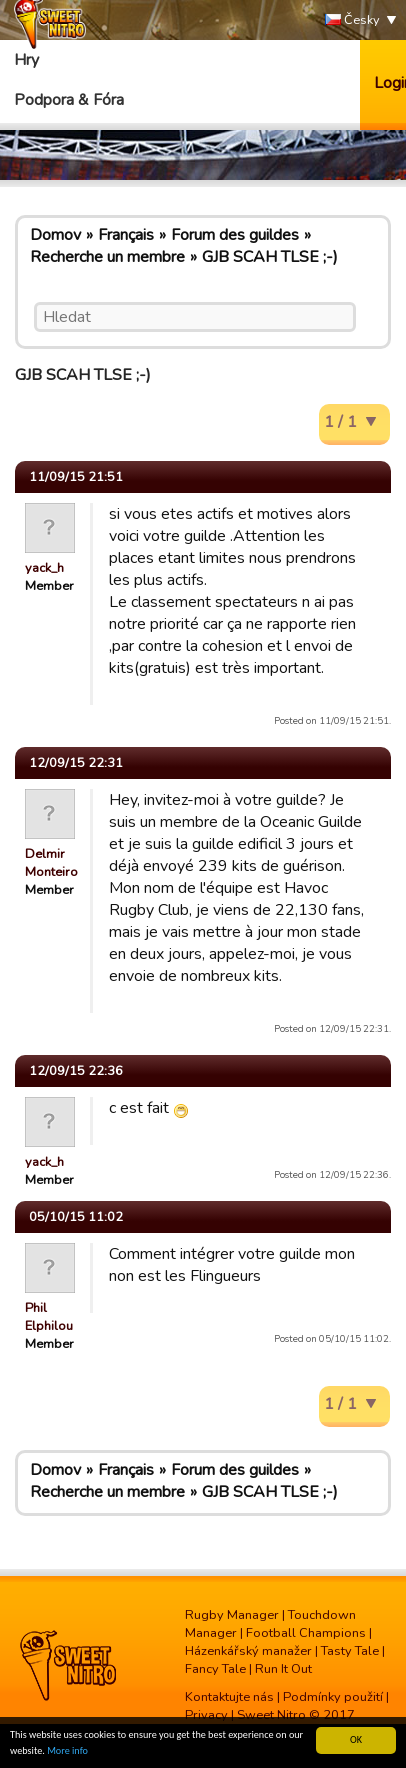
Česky (352, 20)
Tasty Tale (350, 1651)
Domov (55, 235)
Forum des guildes (235, 235)
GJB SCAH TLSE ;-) (270, 257)
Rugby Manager (232, 1615)
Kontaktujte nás (229, 1697)
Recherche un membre (107, 257)
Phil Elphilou (49, 1317)
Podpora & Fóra (69, 100)
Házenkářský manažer (248, 1651)
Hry (26, 60)
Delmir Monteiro (51, 863)
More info (67, 1751)
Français (126, 235)
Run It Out (283, 1669)
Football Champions (306, 1633)
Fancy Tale (215, 1669)
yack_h (44, 568)
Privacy (206, 1715)
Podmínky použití (333, 1697)
